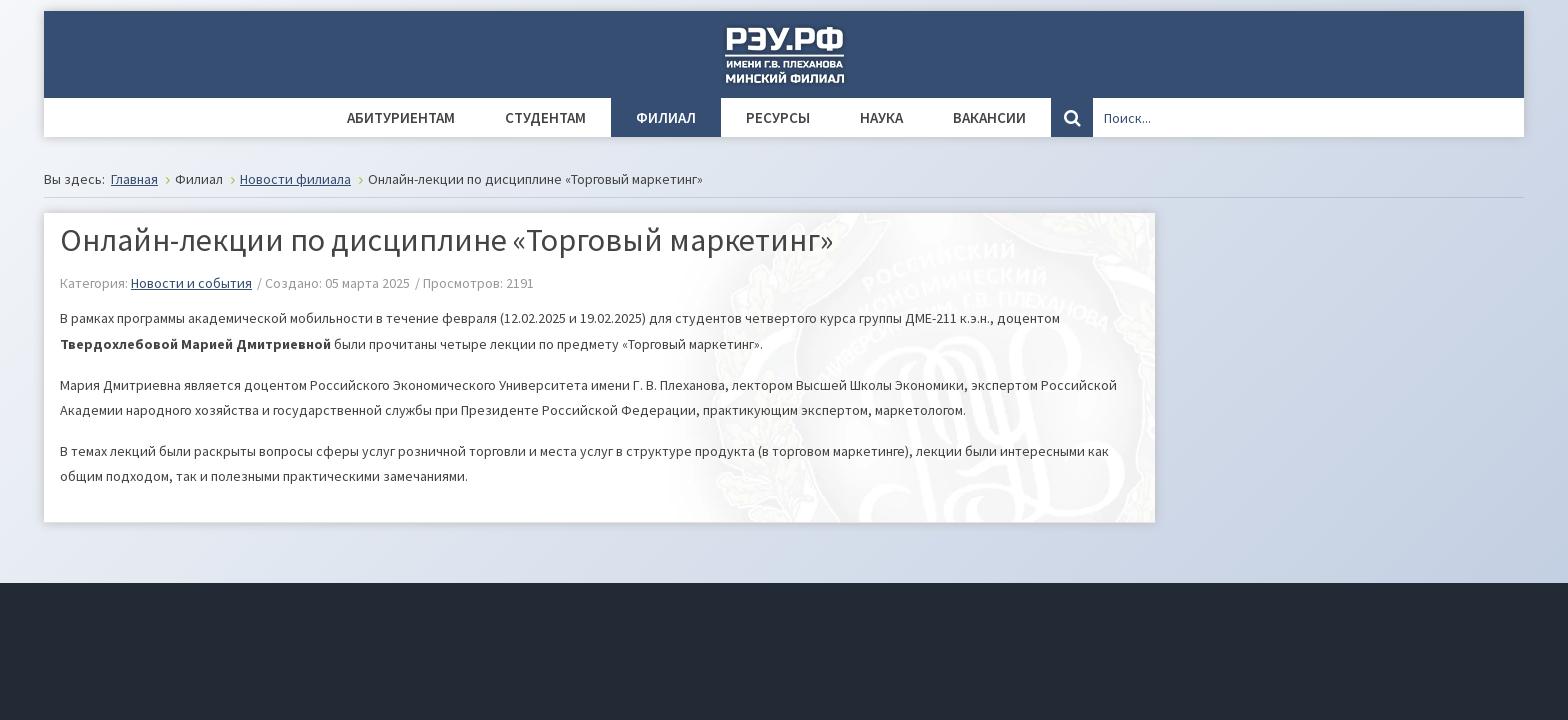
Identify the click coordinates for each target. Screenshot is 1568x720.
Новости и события (191, 283)
